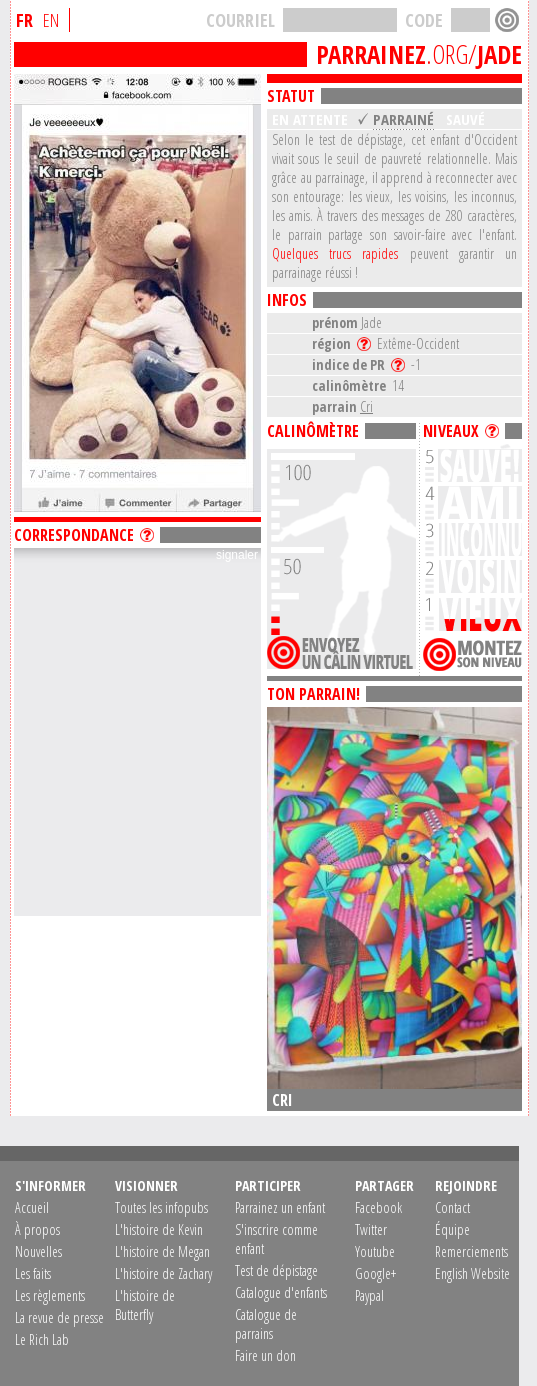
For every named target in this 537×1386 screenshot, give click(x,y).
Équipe (452, 1229)
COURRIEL (240, 20)
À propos (37, 1229)
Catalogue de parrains (266, 1324)
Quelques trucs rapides (335, 253)
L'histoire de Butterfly (145, 1305)
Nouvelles (38, 1251)
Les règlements (50, 1295)
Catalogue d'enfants (281, 1292)
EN (51, 20)
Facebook (378, 1207)
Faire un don (265, 1355)
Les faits (33, 1273)
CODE (424, 20)
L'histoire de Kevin (159, 1229)
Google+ (375, 1273)
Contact (452, 1207)
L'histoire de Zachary (163, 1273)
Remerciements (471, 1251)
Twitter (371, 1229)
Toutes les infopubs (161, 1207)
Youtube (375, 1251)
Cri (366, 406)
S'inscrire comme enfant (276, 1239)
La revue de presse (59, 1317)
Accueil (32, 1207)
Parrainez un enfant (280, 1207)
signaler (237, 555)
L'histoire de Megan (162, 1251)
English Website (472, 1273)
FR (24, 20)
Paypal (369, 1295)
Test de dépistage (276, 1270)
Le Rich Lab (42, 1339)
